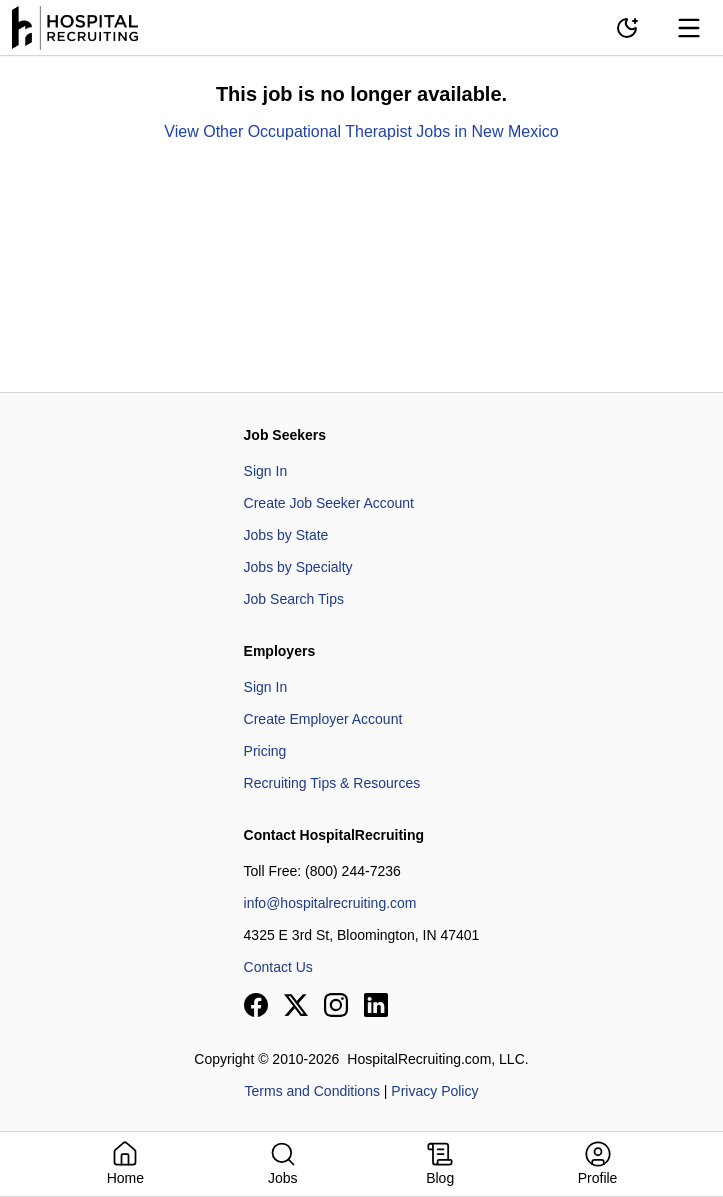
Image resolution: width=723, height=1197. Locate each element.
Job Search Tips (294, 599)
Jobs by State (286, 535)
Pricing (265, 751)
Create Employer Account (323, 719)
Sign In (266, 471)
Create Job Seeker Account (329, 503)
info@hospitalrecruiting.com (330, 903)
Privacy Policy (434, 1091)
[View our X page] (296, 1005)
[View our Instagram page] (336, 1005)
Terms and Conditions (312, 1091)
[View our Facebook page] (256, 1005)
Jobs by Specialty (298, 567)
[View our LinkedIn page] (376, 1005)
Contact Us (278, 967)
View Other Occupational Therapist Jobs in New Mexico (361, 131)
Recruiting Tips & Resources (332, 783)
